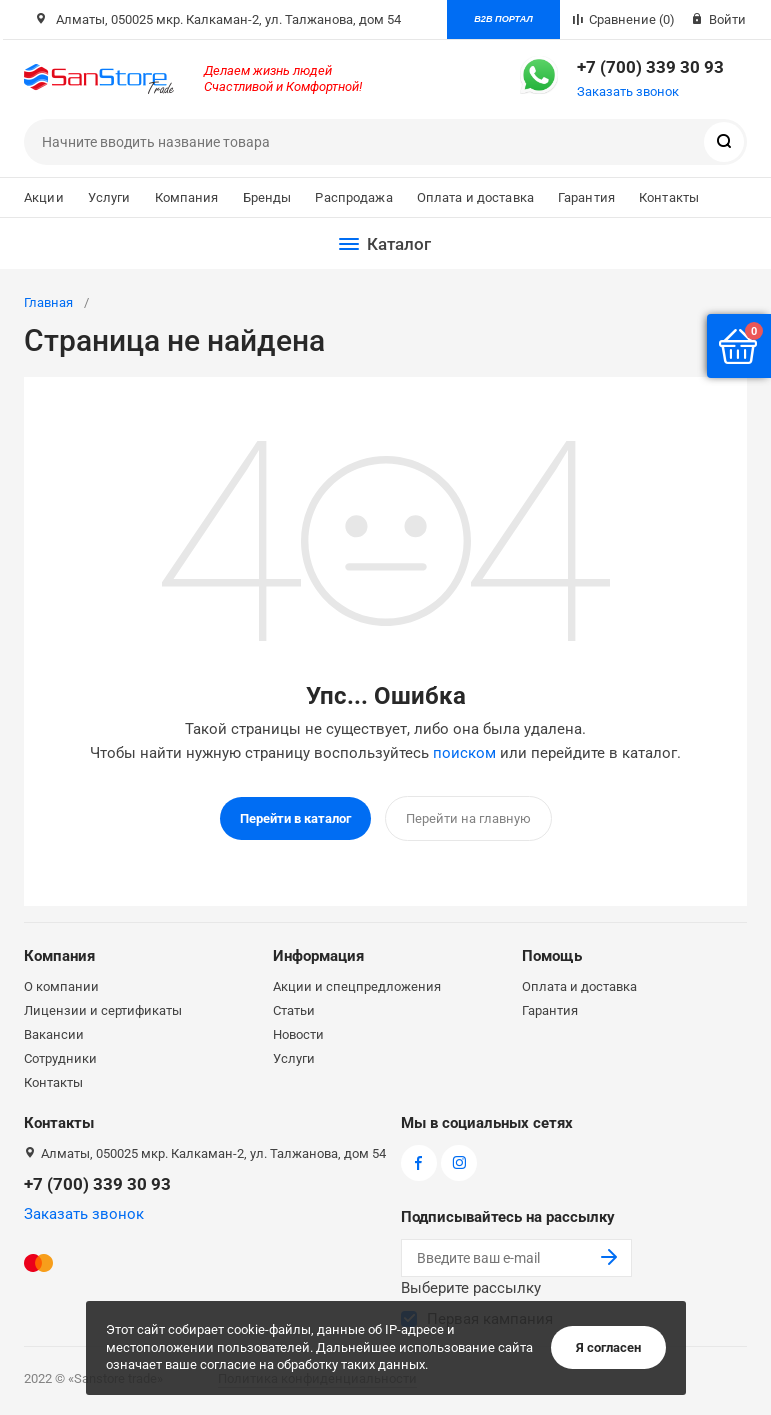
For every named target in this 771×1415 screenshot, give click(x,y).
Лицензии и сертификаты (103, 1009)
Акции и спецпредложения (357, 985)
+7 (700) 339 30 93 (650, 67)
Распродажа (353, 197)
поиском (464, 753)
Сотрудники (60, 1057)
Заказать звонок (628, 91)
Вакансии (54, 1033)
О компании (61, 985)
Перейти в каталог (295, 818)
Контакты (669, 197)
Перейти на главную (468, 818)
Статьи (294, 1009)
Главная (48, 302)
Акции (44, 197)
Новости (298, 1033)
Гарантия (586, 197)
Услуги (109, 197)
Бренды (267, 197)
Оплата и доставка (475, 197)
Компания (187, 197)
